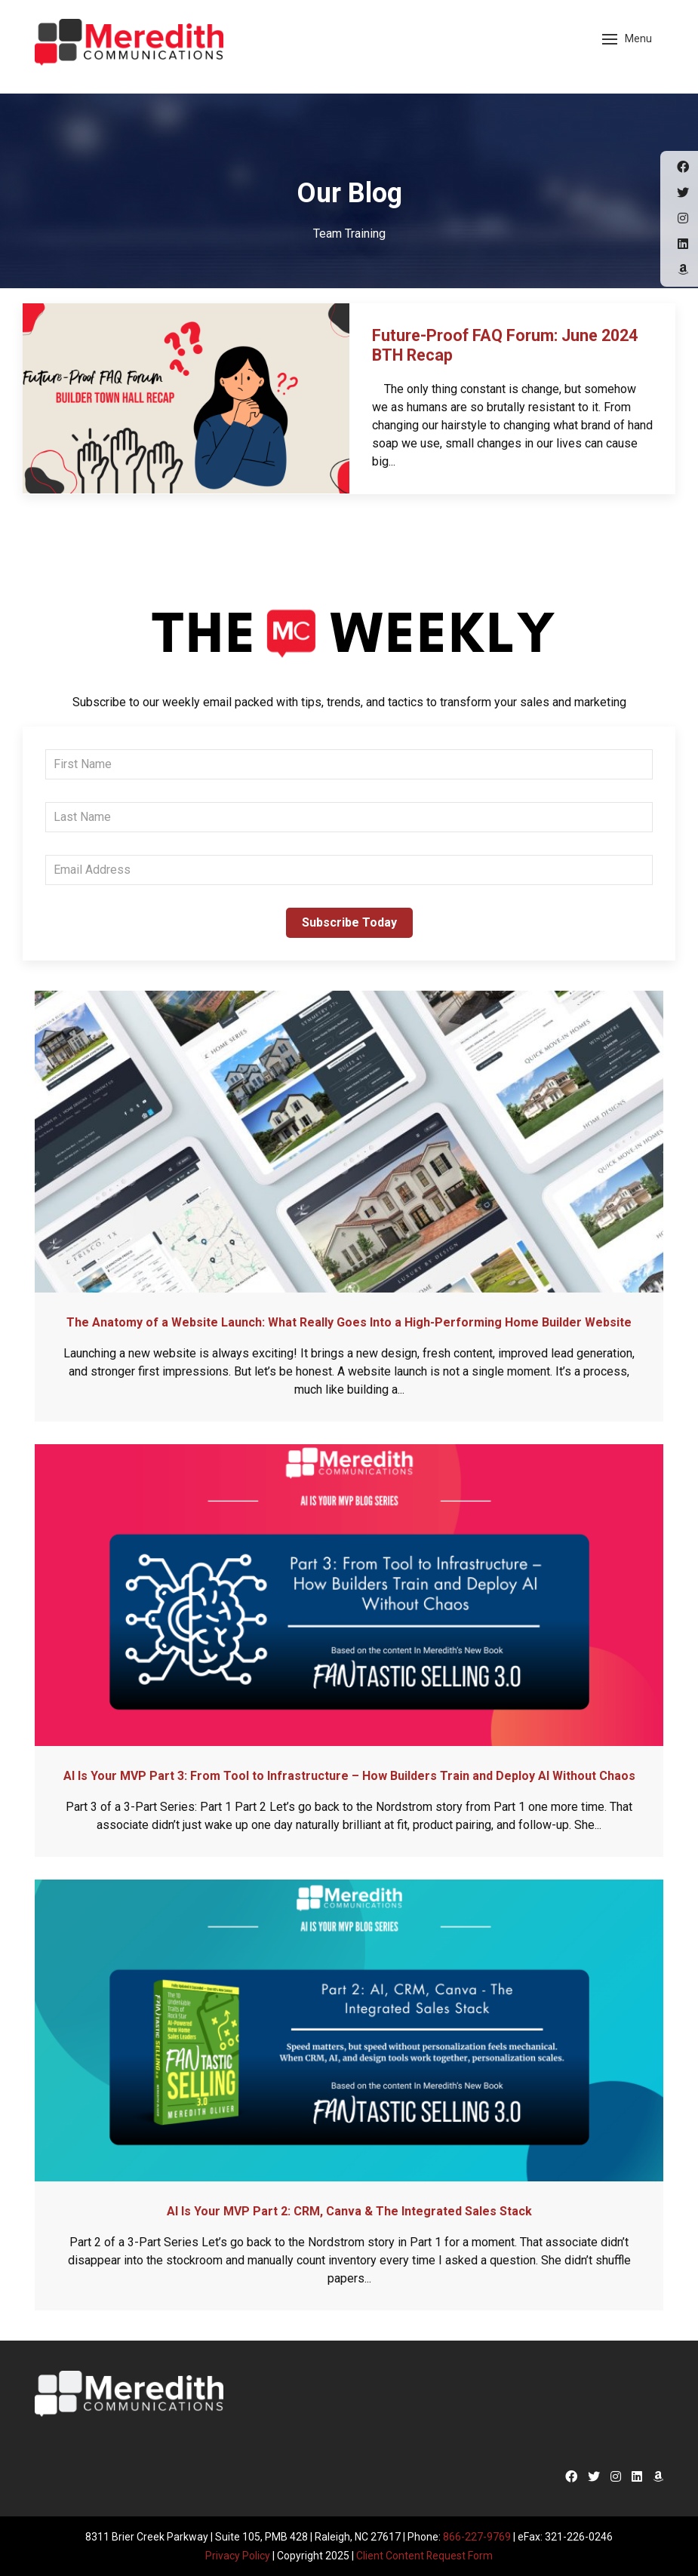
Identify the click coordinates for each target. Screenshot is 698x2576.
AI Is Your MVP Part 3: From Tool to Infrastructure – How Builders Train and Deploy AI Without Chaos (349, 1776)
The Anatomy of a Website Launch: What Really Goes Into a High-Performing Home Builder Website (349, 1322)
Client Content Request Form (425, 2555)
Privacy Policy (237, 2555)
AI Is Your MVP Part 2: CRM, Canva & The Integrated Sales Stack (349, 2211)
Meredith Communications (129, 45)
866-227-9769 (477, 2537)
